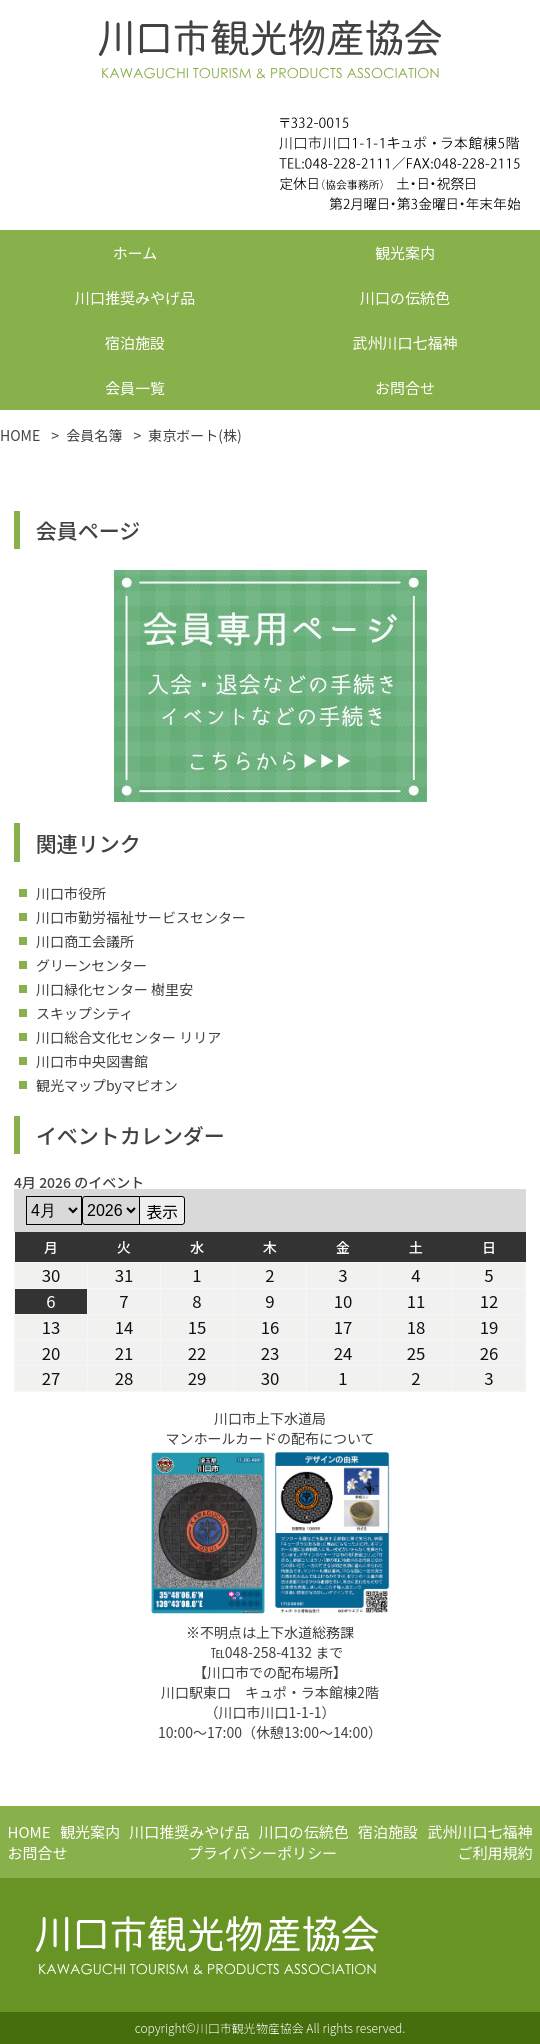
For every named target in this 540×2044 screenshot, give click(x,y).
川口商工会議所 (85, 941)
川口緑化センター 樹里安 (114, 989)
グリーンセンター (91, 965)
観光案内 (405, 252)
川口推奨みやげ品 (135, 297)
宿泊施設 (135, 342)
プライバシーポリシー (263, 1852)
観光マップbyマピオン (107, 1085)
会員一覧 (135, 387)
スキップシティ (84, 1013)
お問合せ (405, 387)
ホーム (135, 252)
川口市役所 (71, 893)
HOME (29, 1831)
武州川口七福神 (404, 342)
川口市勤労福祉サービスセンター (141, 917)
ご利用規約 (494, 1852)
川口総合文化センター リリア (128, 1037)
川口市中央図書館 (92, 1061)
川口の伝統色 (405, 297)
